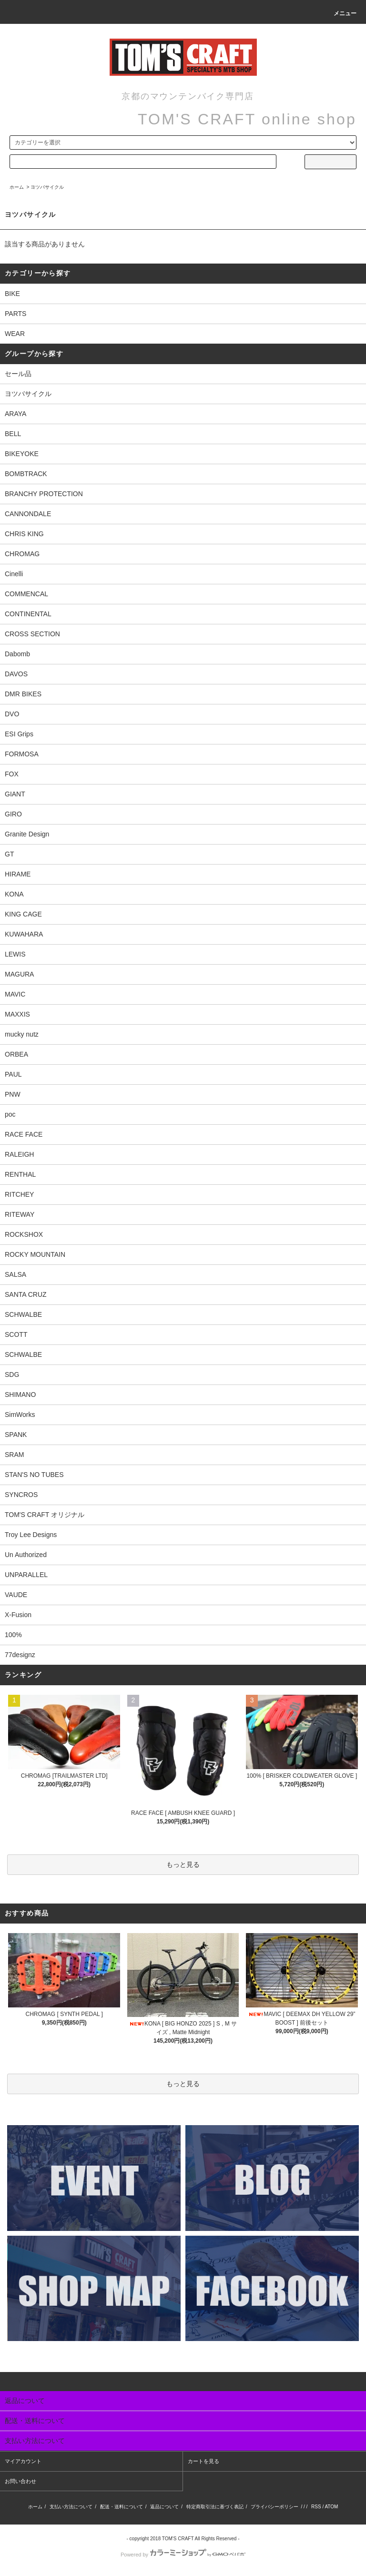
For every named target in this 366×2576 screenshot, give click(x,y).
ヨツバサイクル (47, 187)
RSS (316, 2506)
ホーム (17, 187)
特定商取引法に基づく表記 (215, 2506)
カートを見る (203, 2461)
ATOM (331, 2506)
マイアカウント (23, 2461)
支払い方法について (71, 2506)
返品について (164, 2506)
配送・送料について (121, 2506)
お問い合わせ (20, 2481)
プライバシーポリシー (274, 2506)
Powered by (183, 2554)
